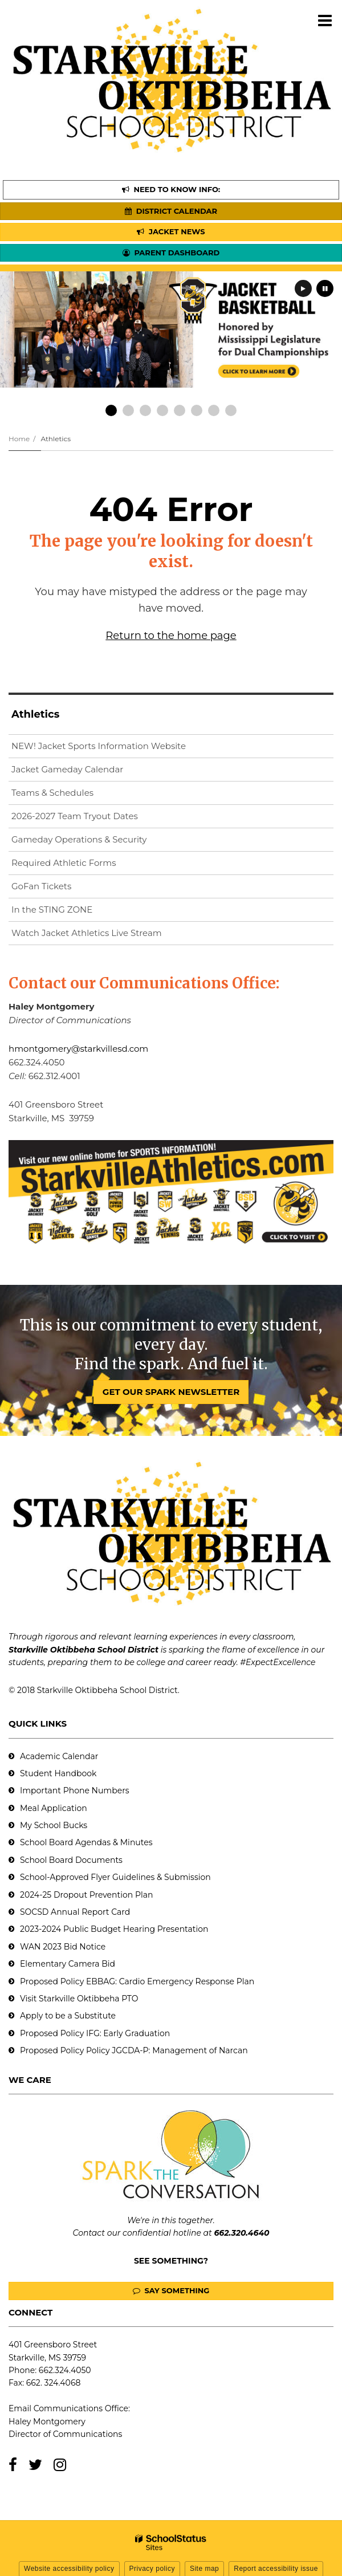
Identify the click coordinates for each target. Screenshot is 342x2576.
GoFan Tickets (41, 886)
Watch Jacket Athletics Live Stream (104, 935)
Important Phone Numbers (74, 1790)
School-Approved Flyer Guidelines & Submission (115, 1877)
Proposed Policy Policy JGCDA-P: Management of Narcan (134, 2050)
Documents (99, 1860)
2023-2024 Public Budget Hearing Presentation (114, 1929)
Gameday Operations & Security (78, 839)
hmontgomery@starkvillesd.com (78, 1048)
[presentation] (303, 288)
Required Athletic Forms (63, 862)
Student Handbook (58, 1773)
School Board (47, 1860)
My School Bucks (53, 1825)
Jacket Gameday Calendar (67, 769)
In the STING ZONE (51, 909)
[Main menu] (325, 20)
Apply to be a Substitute (68, 2016)
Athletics (55, 438)
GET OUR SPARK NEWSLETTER (171, 1391)
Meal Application (53, 1808)
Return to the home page (170, 635)
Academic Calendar (59, 1756)
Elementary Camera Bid (67, 1964)
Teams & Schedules (52, 792)
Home (19, 438)
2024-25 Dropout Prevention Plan (86, 1895)
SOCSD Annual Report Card (75, 1912)
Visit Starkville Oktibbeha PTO (79, 1998)
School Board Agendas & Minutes (86, 1842)
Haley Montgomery (47, 2421)
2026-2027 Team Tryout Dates (74, 816)
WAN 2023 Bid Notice (62, 1947)
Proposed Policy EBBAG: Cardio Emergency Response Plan (137, 1981)
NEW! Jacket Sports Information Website (116, 748)
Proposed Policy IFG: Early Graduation (95, 2033)
